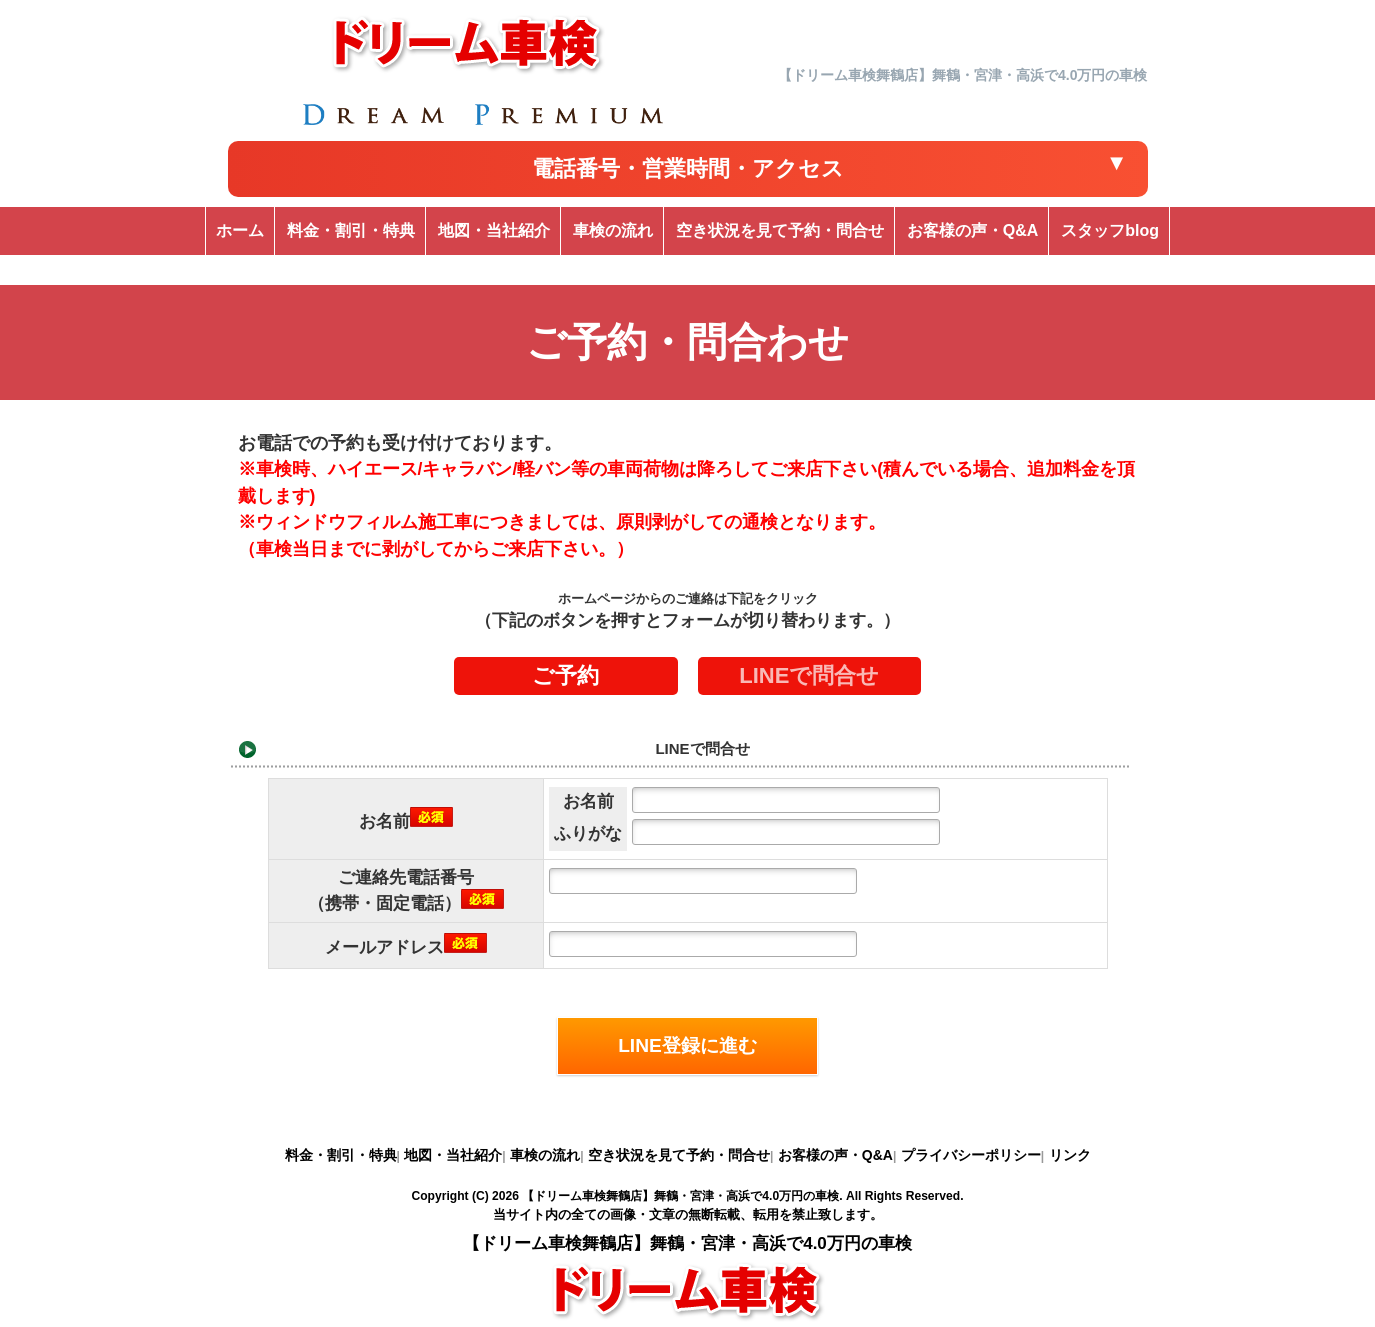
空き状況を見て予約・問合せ (679, 1155)
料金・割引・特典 (341, 1155)
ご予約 (565, 676)
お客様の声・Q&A (835, 1155)
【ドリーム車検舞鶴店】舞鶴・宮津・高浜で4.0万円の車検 (680, 1196)
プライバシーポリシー (971, 1155)
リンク (1070, 1155)
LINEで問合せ (809, 676)
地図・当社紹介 (453, 1155)
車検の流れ (545, 1155)
